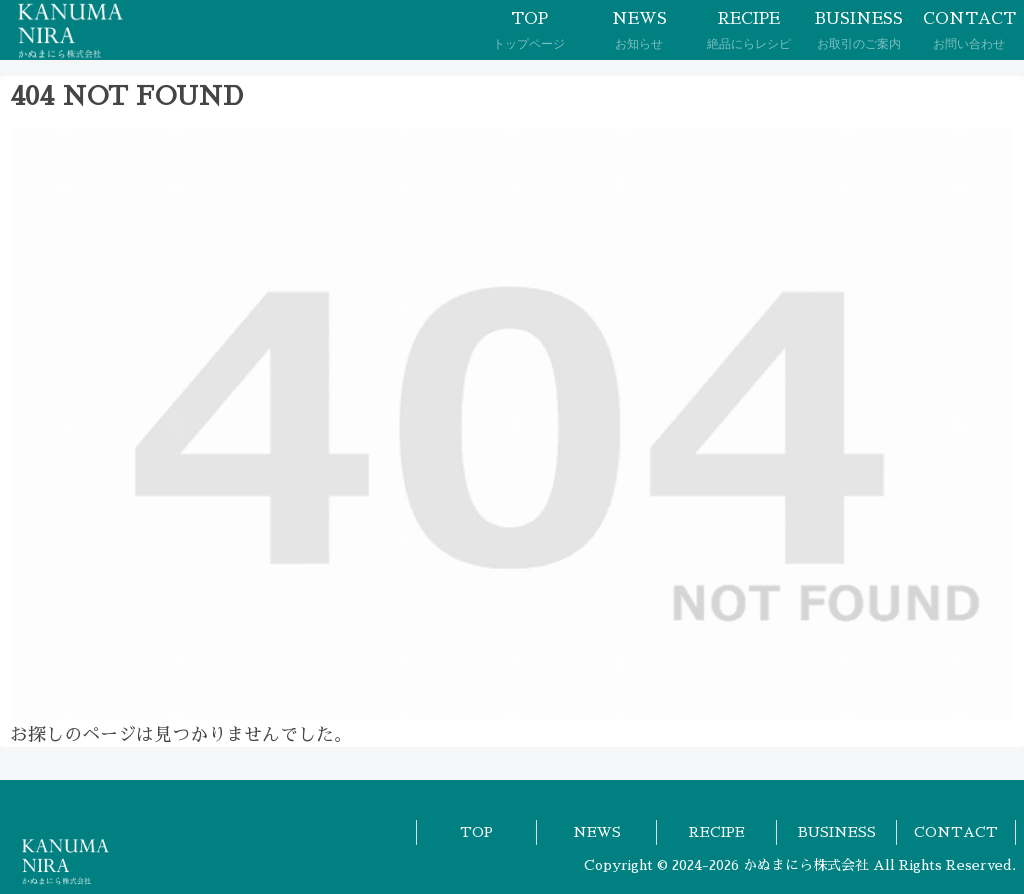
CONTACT (956, 832)
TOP (476, 832)
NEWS (597, 832)
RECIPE (717, 832)
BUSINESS (837, 832)
